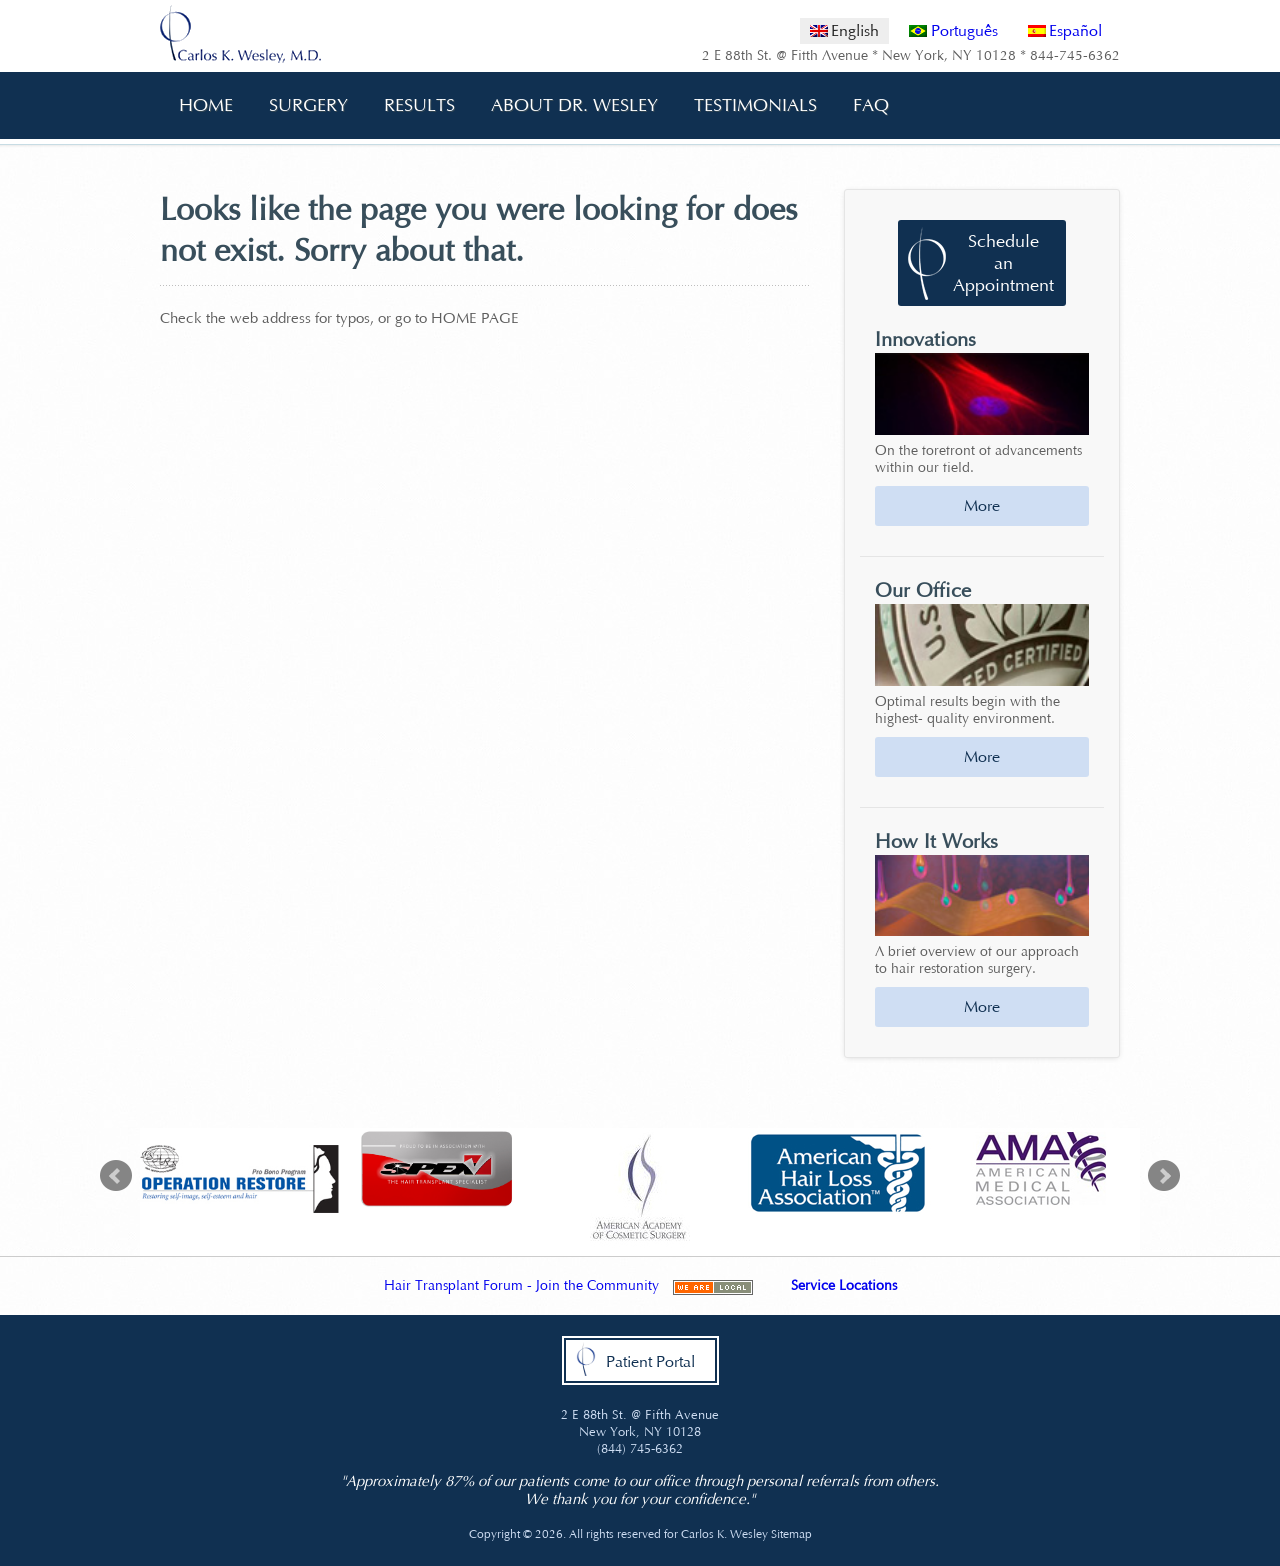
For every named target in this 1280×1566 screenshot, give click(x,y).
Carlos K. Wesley (724, 1534)
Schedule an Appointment (1003, 263)
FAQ (864, 105)
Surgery (301, 105)
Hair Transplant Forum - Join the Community (521, 1285)
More (982, 505)
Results (419, 105)
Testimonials (755, 105)
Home (206, 105)
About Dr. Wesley (567, 105)
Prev (116, 1176)
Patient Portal (650, 1361)
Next (1164, 1176)
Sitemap (791, 1534)
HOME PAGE (475, 318)
